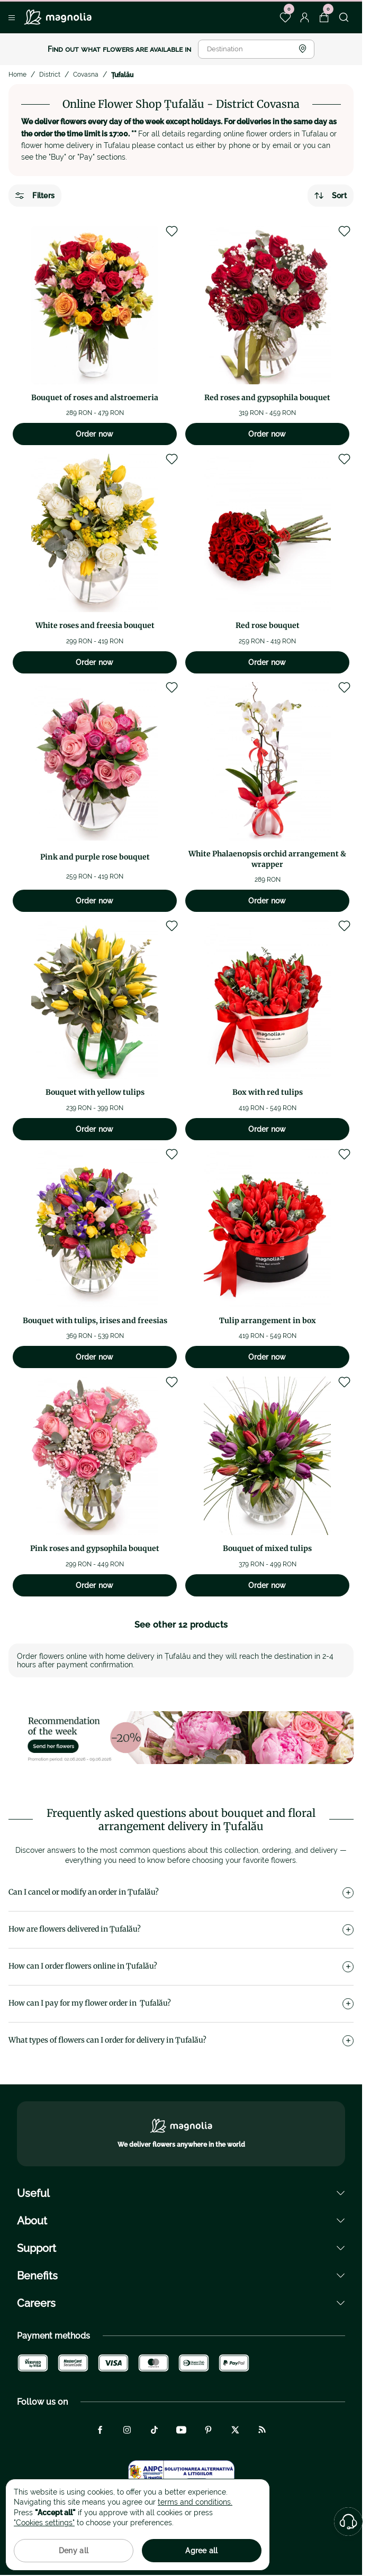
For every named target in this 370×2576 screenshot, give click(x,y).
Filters (35, 195)
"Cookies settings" (44, 2522)
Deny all (73, 2550)
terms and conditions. (195, 2502)
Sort (330, 195)
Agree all (201, 2550)
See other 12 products (181, 1625)
